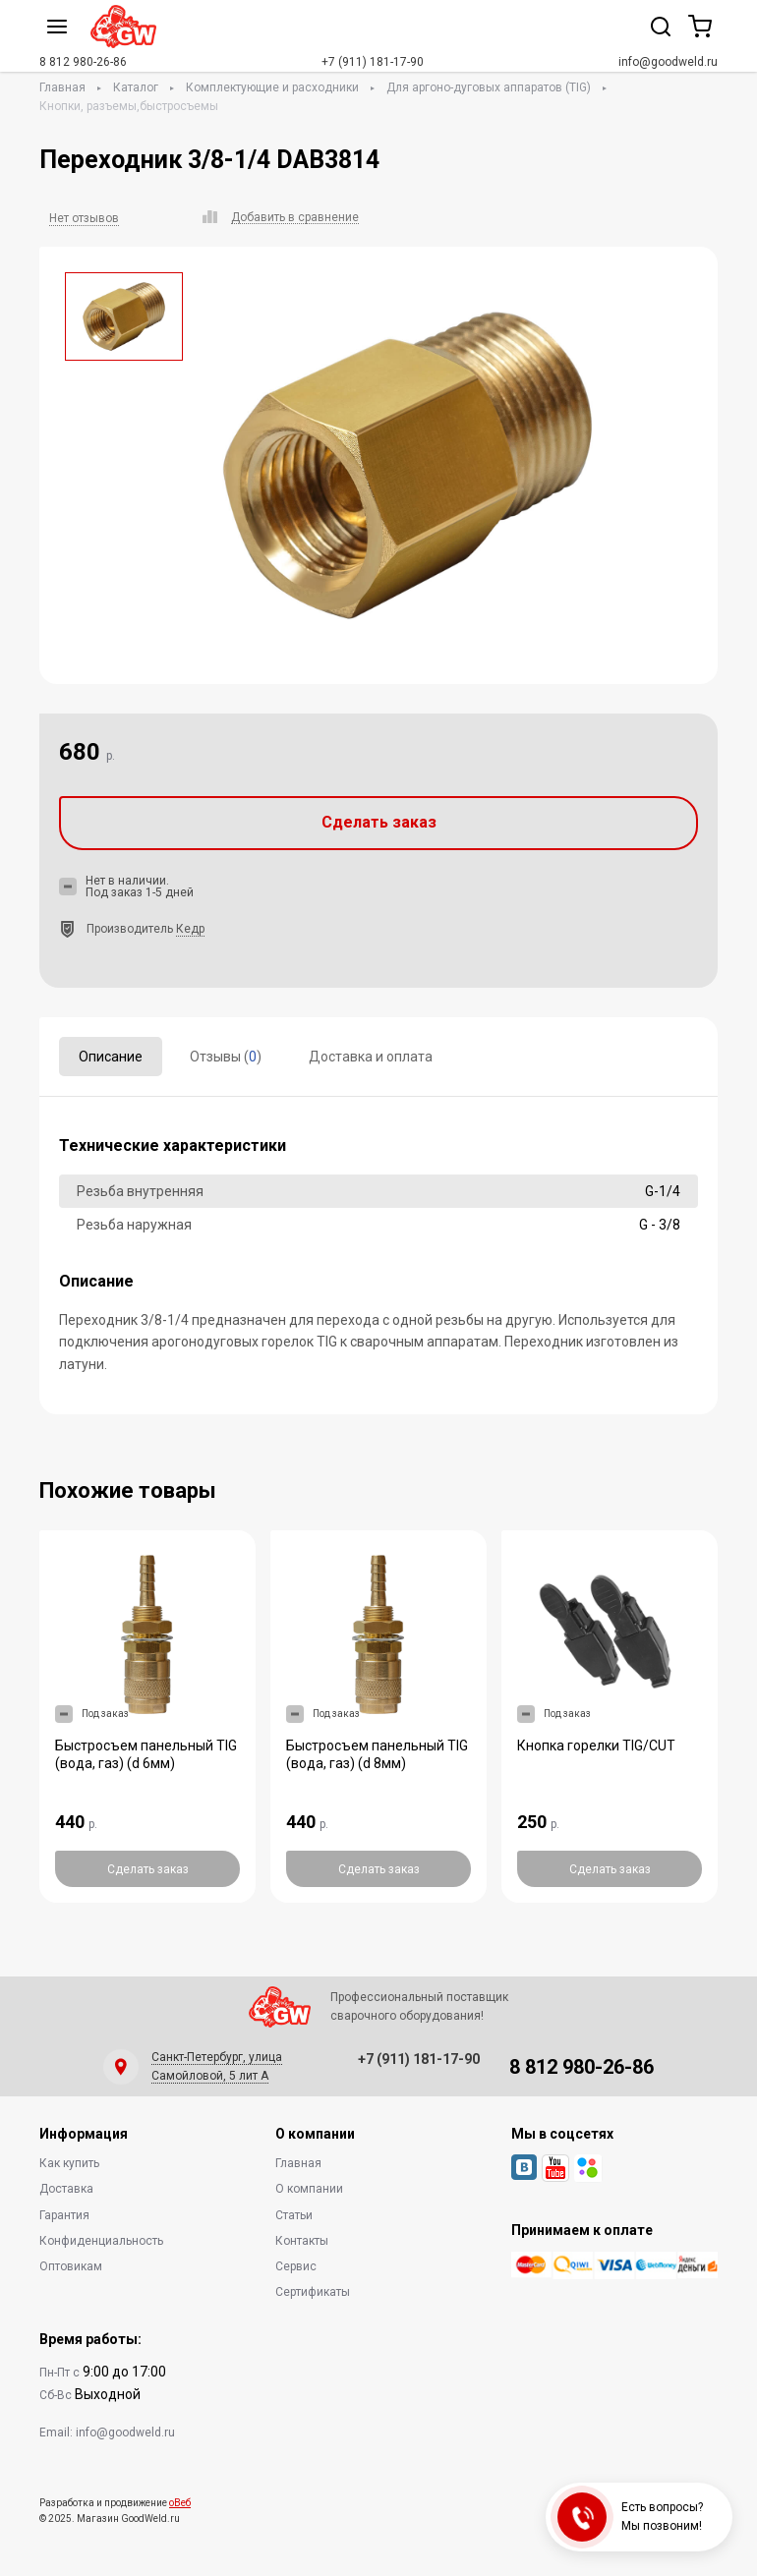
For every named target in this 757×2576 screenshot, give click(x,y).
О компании (309, 2189)
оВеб (180, 2502)
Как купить (69, 2163)
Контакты (301, 2241)
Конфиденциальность (101, 2241)
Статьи (294, 2215)
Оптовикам (70, 2266)
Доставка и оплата (371, 1056)
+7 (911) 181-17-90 (372, 62)
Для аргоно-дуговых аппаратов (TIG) (488, 87)
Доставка (66, 2189)
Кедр (190, 929)
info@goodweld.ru (668, 62)
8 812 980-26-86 (83, 62)
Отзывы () (226, 1056)
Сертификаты (312, 2292)
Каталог (135, 87)
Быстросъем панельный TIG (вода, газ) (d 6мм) (146, 1754)
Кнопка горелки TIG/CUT (596, 1745)
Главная (62, 87)
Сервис (296, 2266)
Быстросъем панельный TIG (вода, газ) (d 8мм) (377, 1754)
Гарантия (64, 2215)
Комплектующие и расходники (272, 87)
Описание (111, 1056)
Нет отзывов (84, 218)
